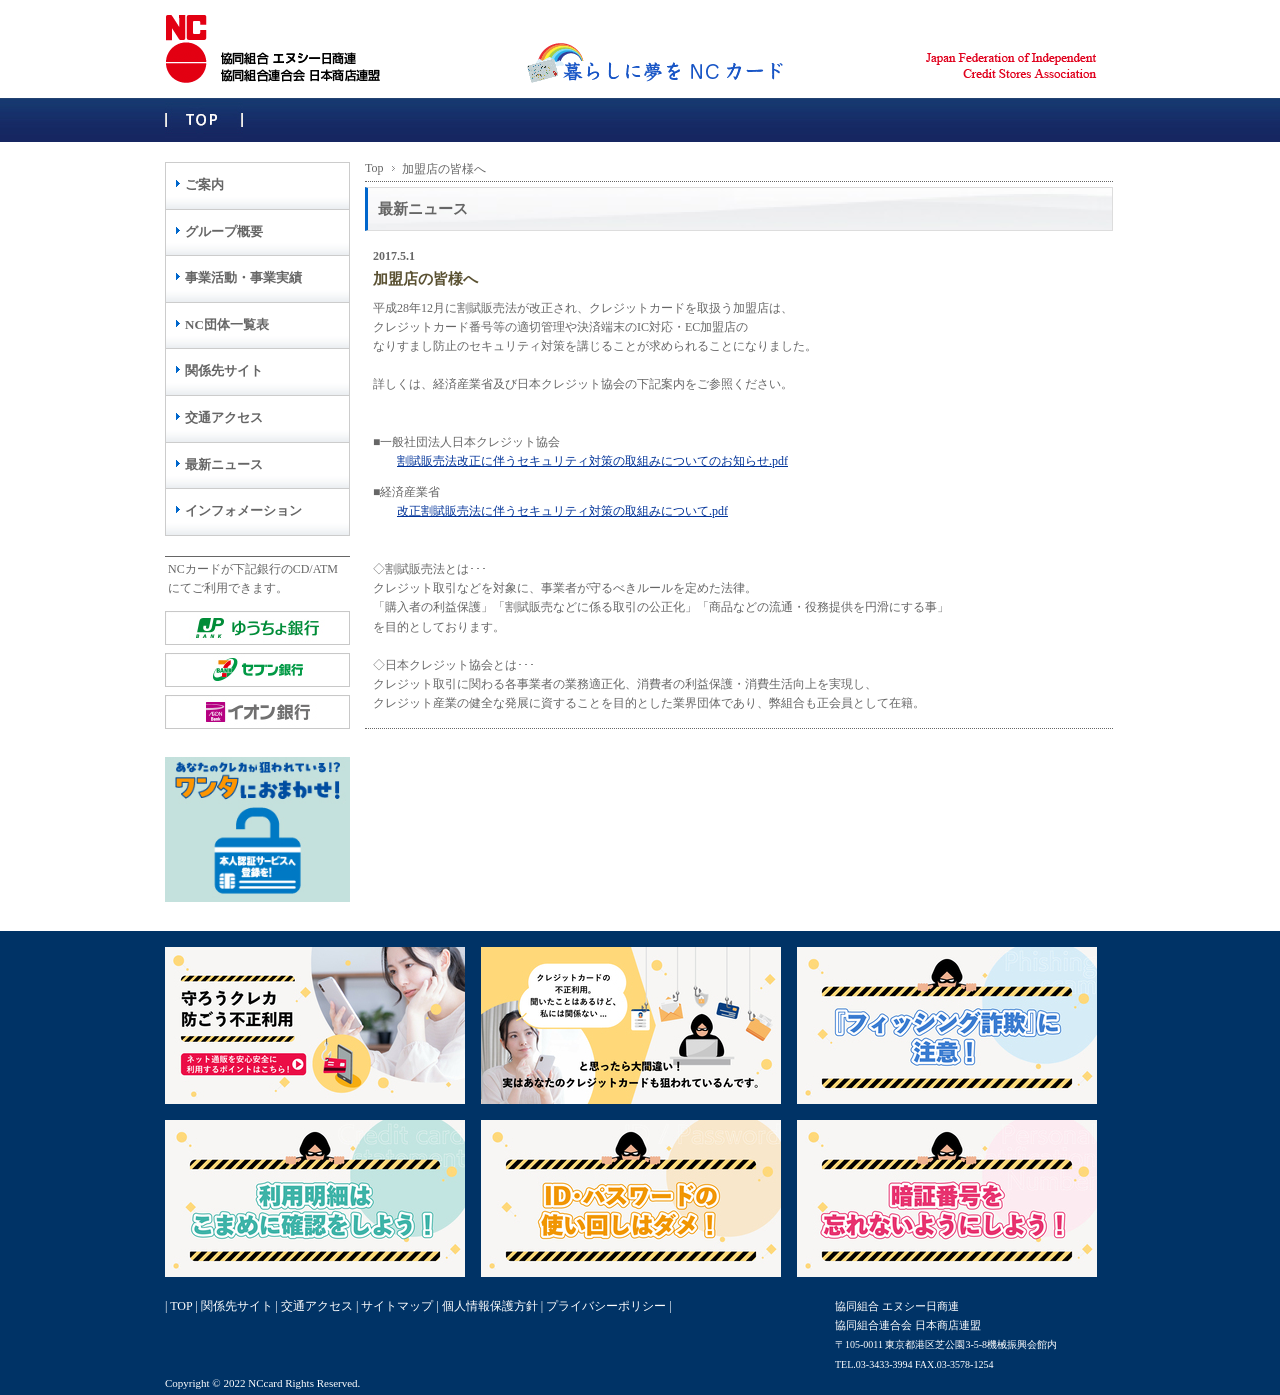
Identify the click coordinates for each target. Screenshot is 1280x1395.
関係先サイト (224, 370)
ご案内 (204, 184)
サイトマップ (397, 1306)
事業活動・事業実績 (243, 277)
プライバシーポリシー (606, 1306)
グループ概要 (224, 231)
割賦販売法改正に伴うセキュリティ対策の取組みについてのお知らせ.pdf (592, 461)
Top (374, 168)
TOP (181, 1306)
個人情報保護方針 (490, 1306)
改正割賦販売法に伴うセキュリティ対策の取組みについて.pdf (562, 511)
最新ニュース (224, 464)
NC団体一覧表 (227, 324)
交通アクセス (224, 417)
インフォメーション (243, 510)
